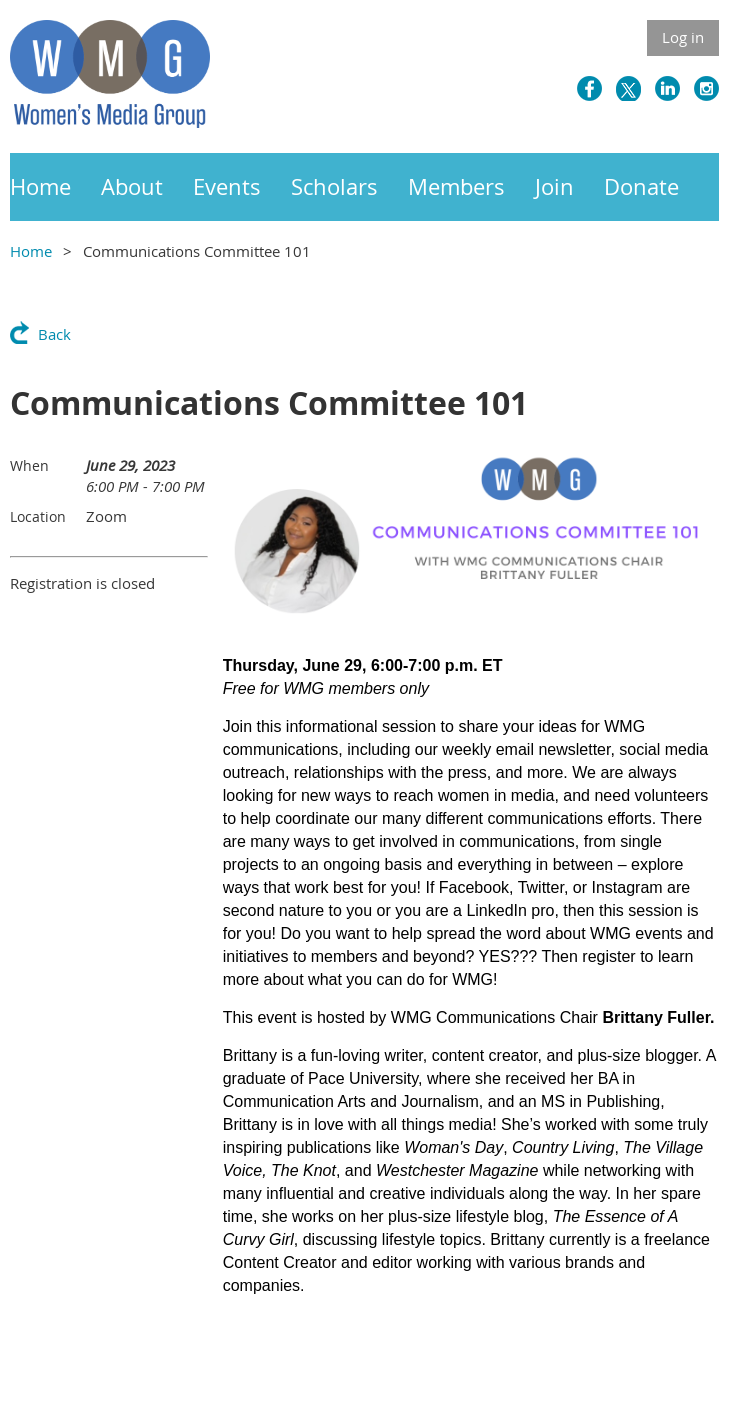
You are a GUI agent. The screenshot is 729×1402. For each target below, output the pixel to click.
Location (38, 516)
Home (31, 251)
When (29, 465)
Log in (683, 37)
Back (54, 334)
